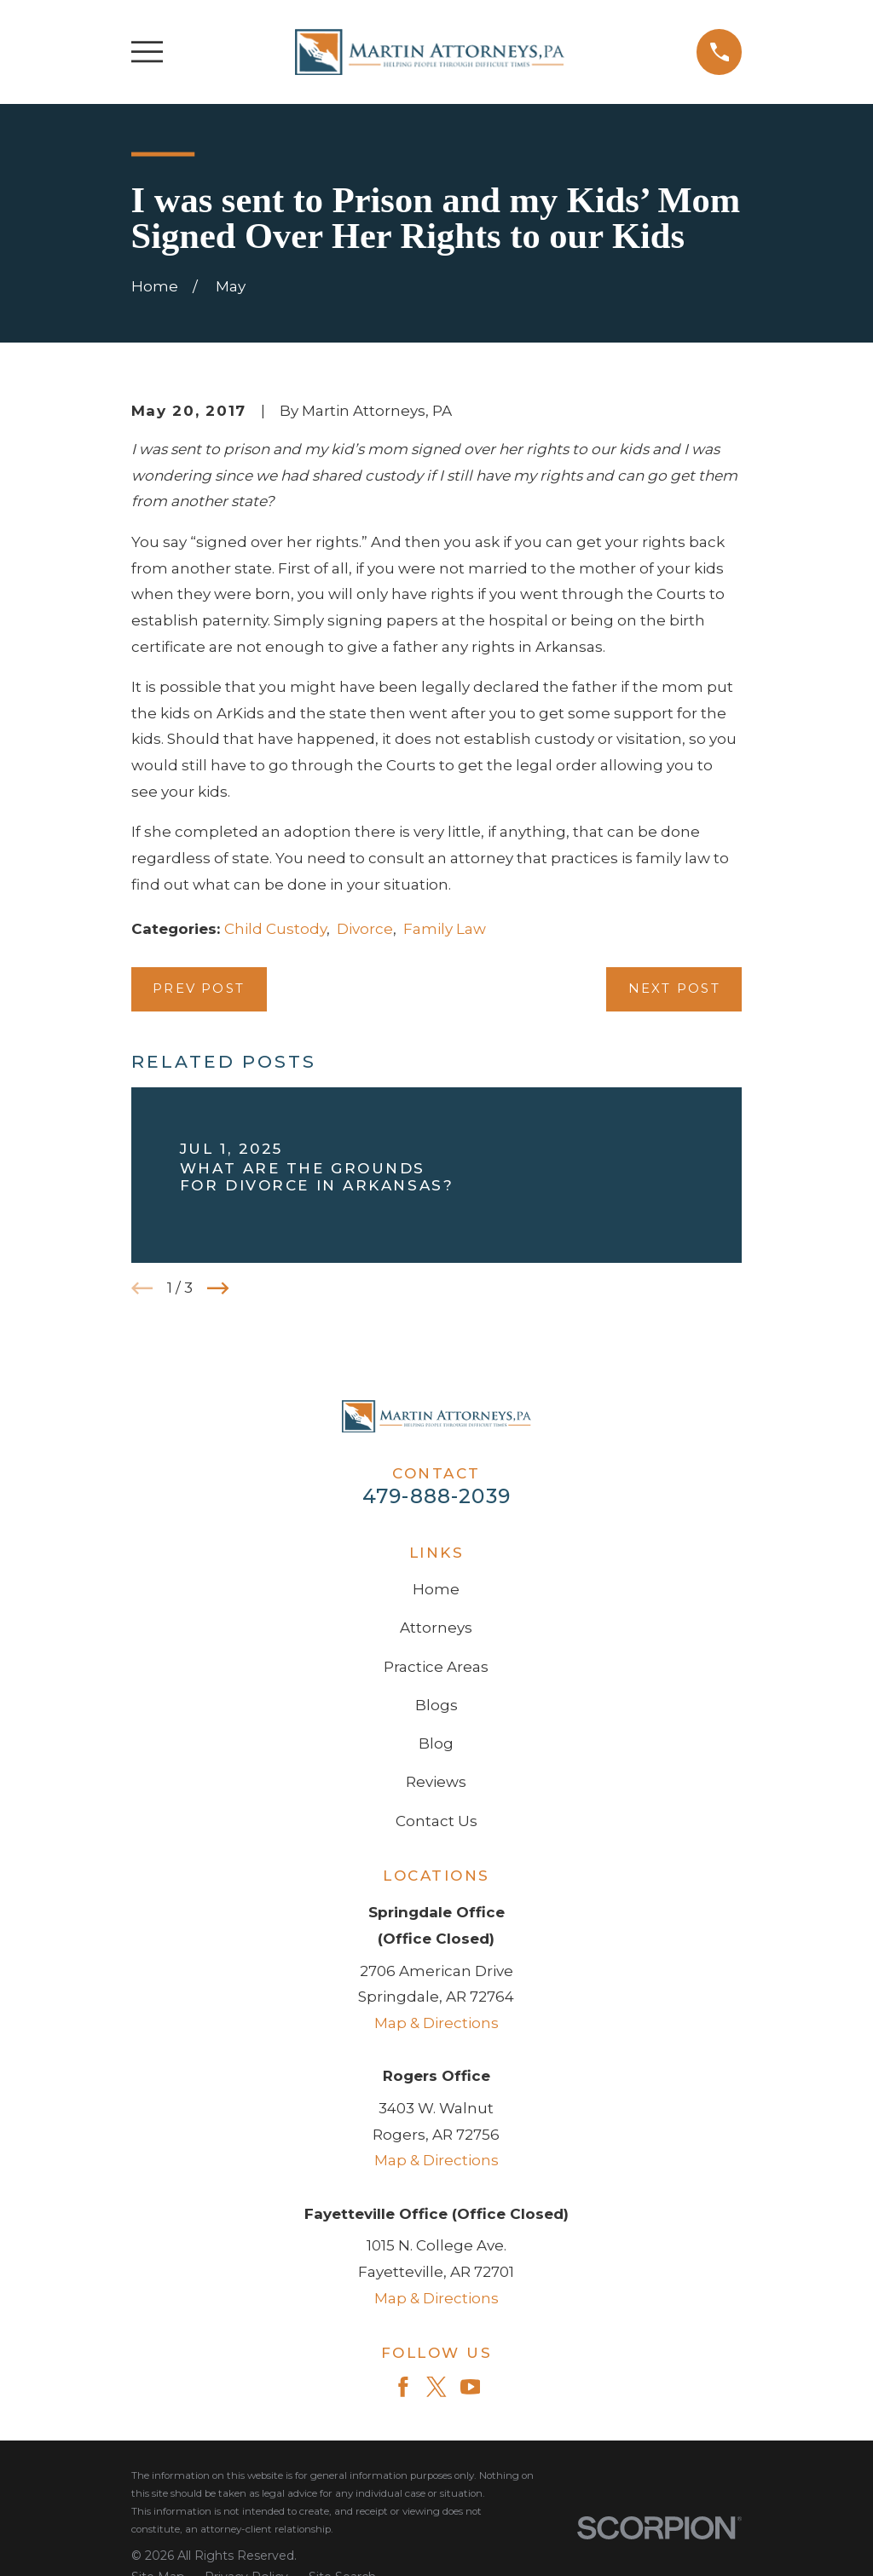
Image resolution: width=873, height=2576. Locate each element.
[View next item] (218, 1288)
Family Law (444, 928)
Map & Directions (436, 2022)
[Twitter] (436, 2387)
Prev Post (199, 988)
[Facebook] (403, 2387)
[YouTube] (470, 2387)
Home (436, 1589)
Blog (436, 1743)
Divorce (365, 928)
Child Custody (275, 928)
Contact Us (436, 1821)
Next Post (674, 988)
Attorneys (436, 1627)
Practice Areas (436, 1666)
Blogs (436, 1705)
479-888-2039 (436, 1496)
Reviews (436, 1781)
